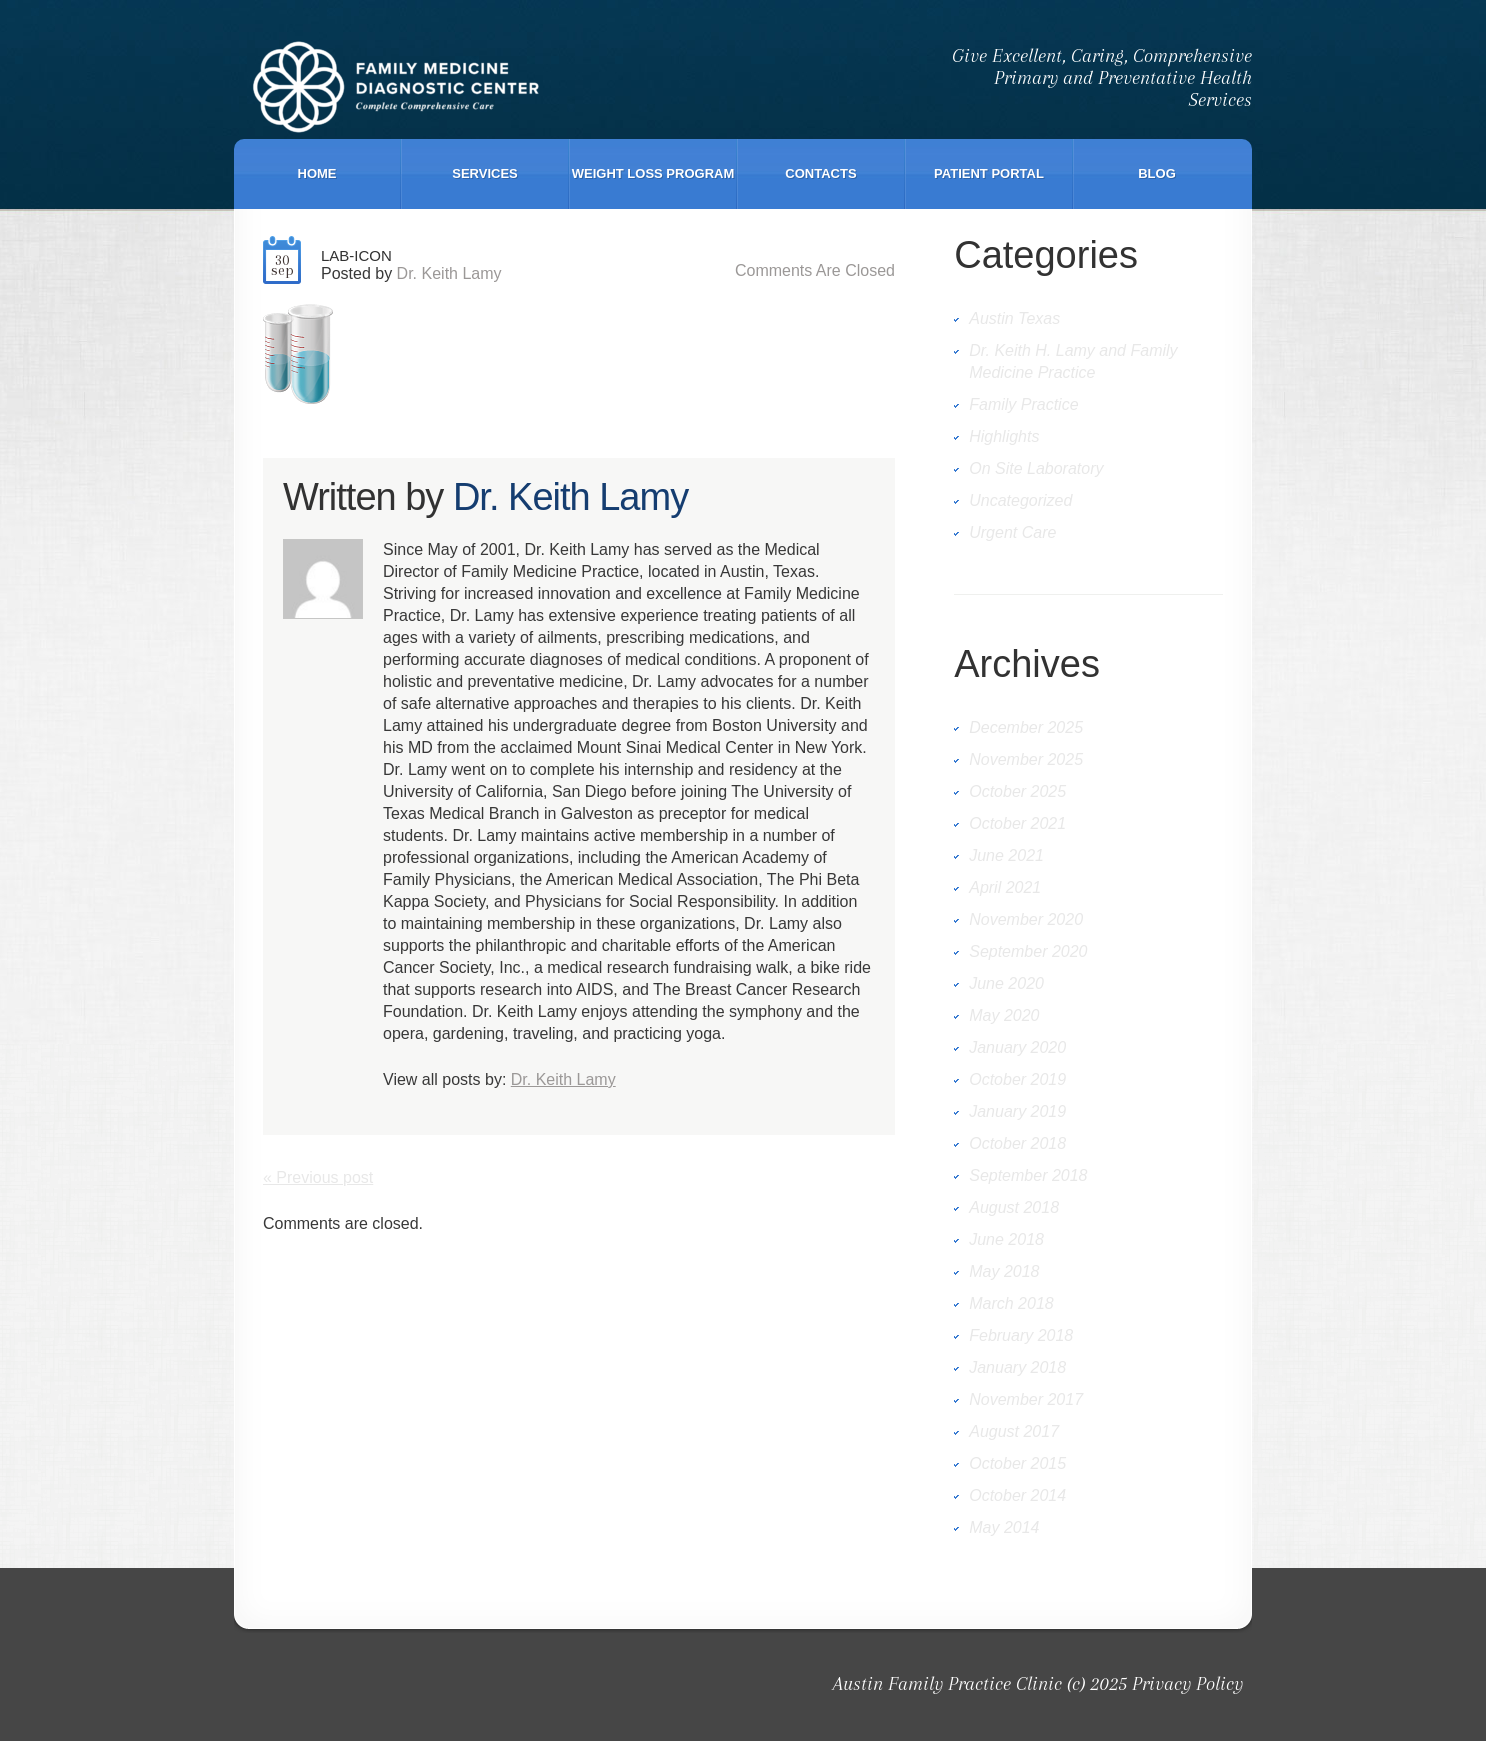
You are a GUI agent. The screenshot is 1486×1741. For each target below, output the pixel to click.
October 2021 (1017, 823)
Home (317, 173)
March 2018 (1011, 1303)
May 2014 (1004, 1527)
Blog (1157, 173)
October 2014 (1017, 1495)
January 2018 (1017, 1367)
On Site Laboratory (1036, 468)
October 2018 (1017, 1143)
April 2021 (1005, 887)
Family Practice (1023, 404)
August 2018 (1014, 1207)
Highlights (1004, 436)
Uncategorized (1020, 500)
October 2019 (1017, 1079)
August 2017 (1014, 1431)
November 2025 (1026, 759)
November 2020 (1026, 919)
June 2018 (1006, 1239)
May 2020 (1004, 1015)
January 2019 (1017, 1111)
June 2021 (1006, 855)
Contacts (820, 173)
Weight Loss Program (653, 173)
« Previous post (318, 1177)
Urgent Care (1012, 532)
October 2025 (1017, 791)
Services (485, 173)
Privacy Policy (1187, 1684)
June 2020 (1006, 983)
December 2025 (1026, 727)
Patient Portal (989, 173)
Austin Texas (1014, 318)
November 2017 (1026, 1399)
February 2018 (1021, 1335)
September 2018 (1028, 1175)
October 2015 (1017, 1463)
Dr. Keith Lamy (449, 273)
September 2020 (1028, 951)
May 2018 (1004, 1271)
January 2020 (1017, 1047)
